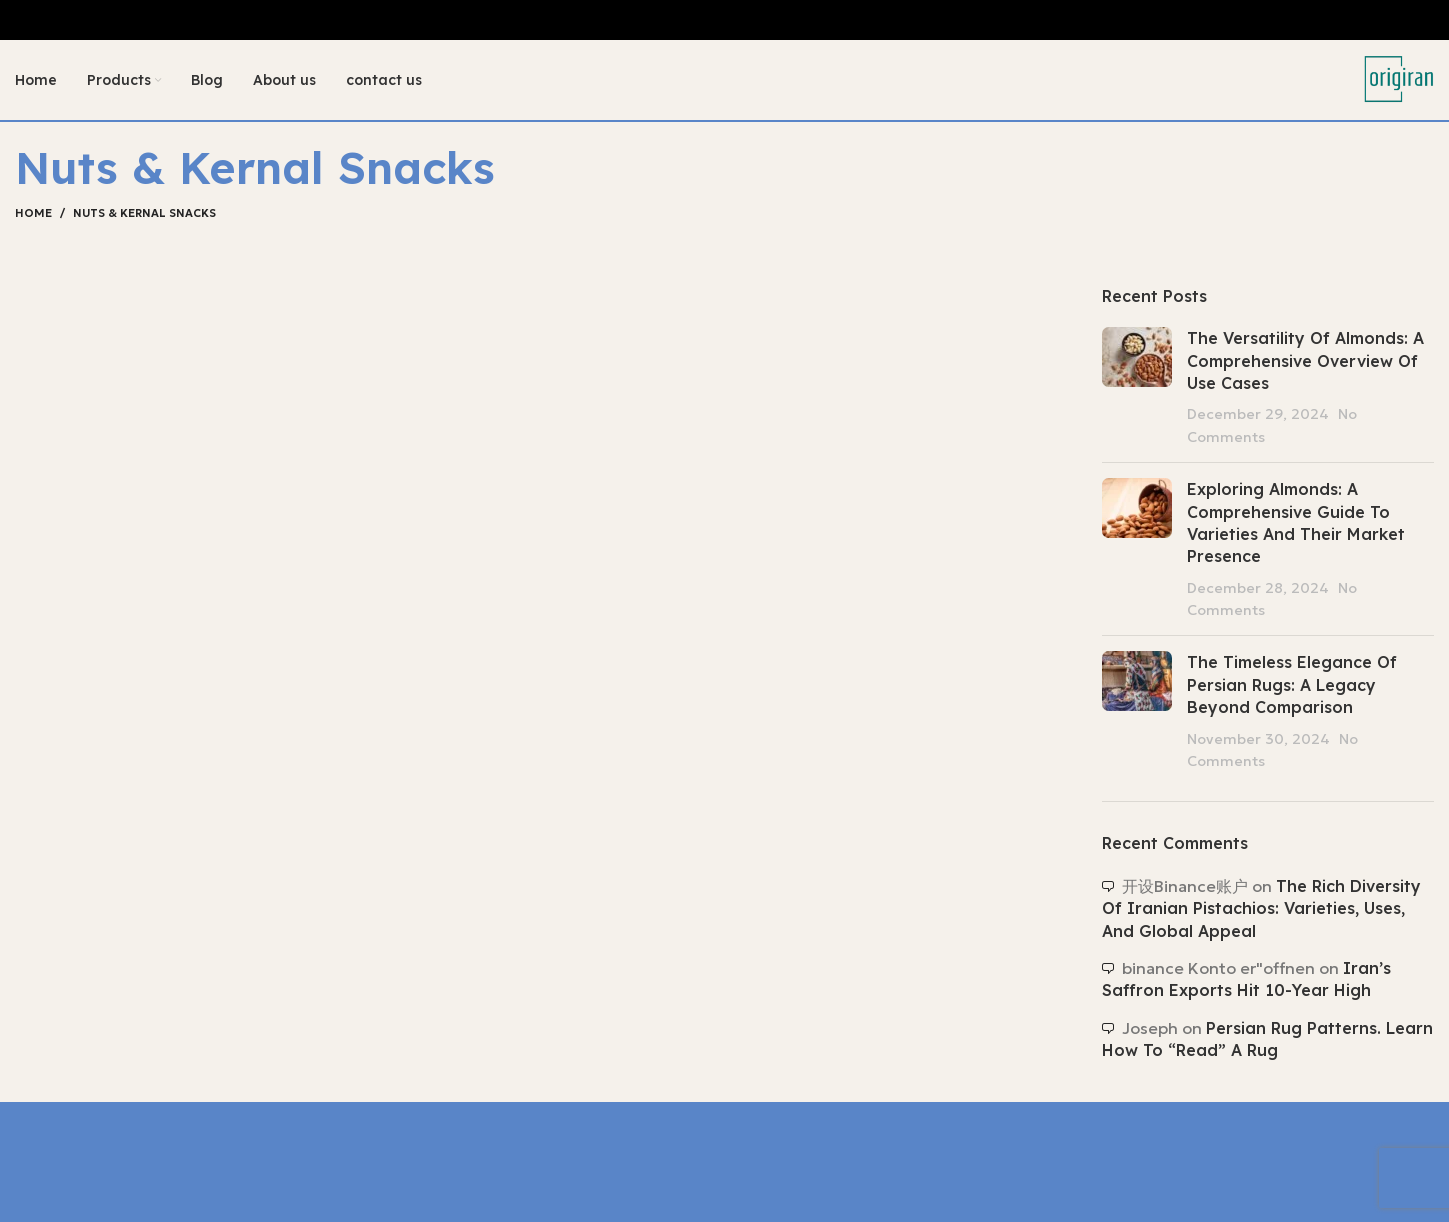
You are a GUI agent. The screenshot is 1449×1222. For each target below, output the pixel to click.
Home (33, 213)
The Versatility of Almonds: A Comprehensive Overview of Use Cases (1305, 360)
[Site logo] (1399, 78)
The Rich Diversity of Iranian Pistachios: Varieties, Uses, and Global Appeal (1261, 908)
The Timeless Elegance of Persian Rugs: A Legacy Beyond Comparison (1292, 684)
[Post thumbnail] (1137, 387)
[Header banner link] (724, 20)
